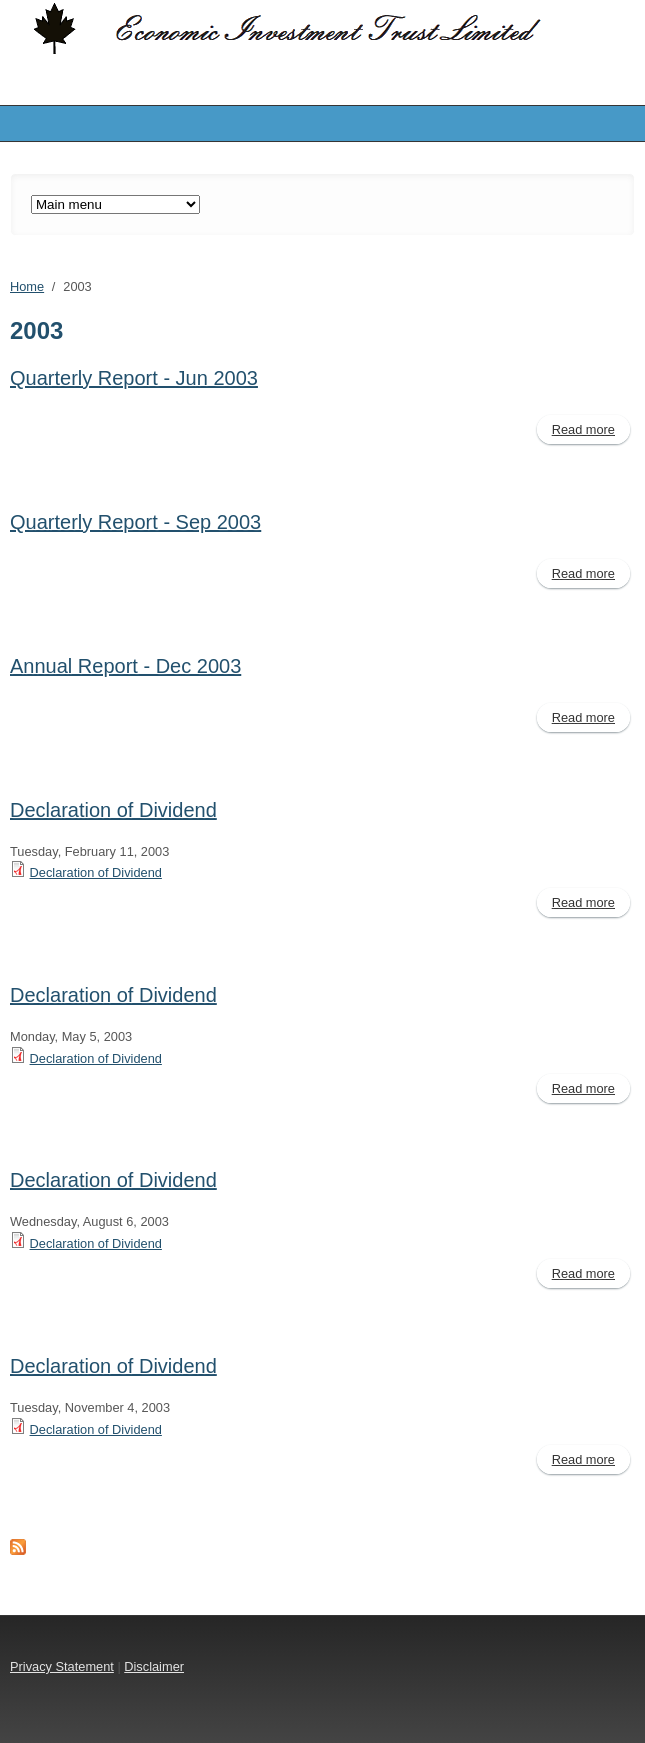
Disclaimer (154, 1666)
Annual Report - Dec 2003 (125, 666)
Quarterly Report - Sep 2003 (135, 522)
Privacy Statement (62, 1666)
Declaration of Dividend (113, 810)
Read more (591, 432)
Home (27, 286)
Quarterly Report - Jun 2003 (134, 378)
